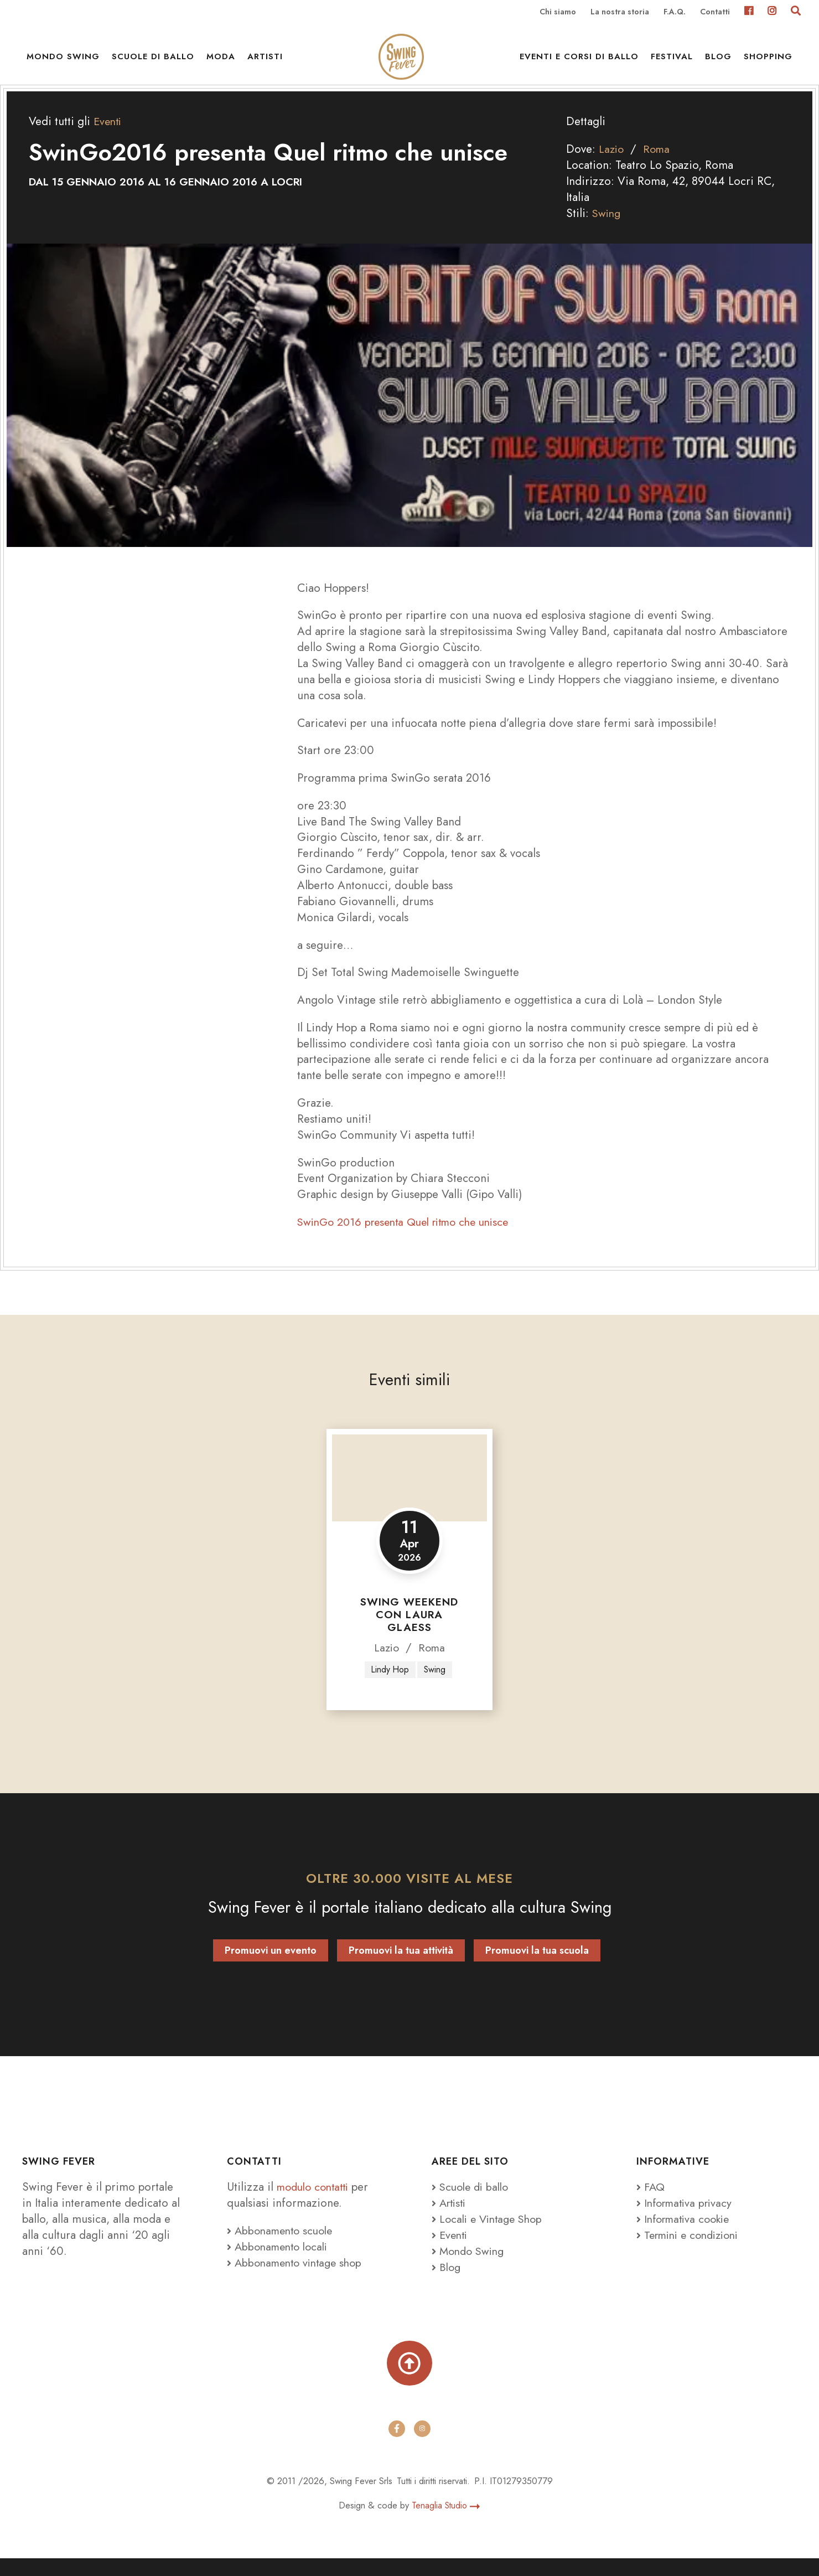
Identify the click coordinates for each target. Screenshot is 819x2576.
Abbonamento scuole (283, 2245)
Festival (672, 61)
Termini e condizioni (692, 2250)
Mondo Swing (63, 61)
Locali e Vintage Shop (494, 2234)
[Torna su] (409, 2379)
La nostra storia (619, 12)
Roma (659, 164)
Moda (220, 61)
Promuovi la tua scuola (537, 1966)
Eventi (109, 136)
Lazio (612, 164)
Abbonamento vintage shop (298, 2277)
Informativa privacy (687, 2218)
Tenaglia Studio (446, 2523)
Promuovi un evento (271, 1966)
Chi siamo (558, 12)
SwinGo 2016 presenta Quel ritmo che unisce (410, 1236)
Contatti (715, 12)
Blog (718, 61)
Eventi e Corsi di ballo (579, 61)
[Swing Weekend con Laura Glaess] (409, 1492)
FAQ (651, 2202)
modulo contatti (318, 2202)
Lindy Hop (389, 1684)
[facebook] (396, 2446)
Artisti (265, 61)
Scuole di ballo (153, 61)
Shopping (768, 61)
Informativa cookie (686, 2234)
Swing (607, 227)
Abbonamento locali (280, 2261)
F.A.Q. (675, 12)
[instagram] (422, 2446)
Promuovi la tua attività (401, 1966)
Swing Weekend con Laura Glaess (409, 1629)
